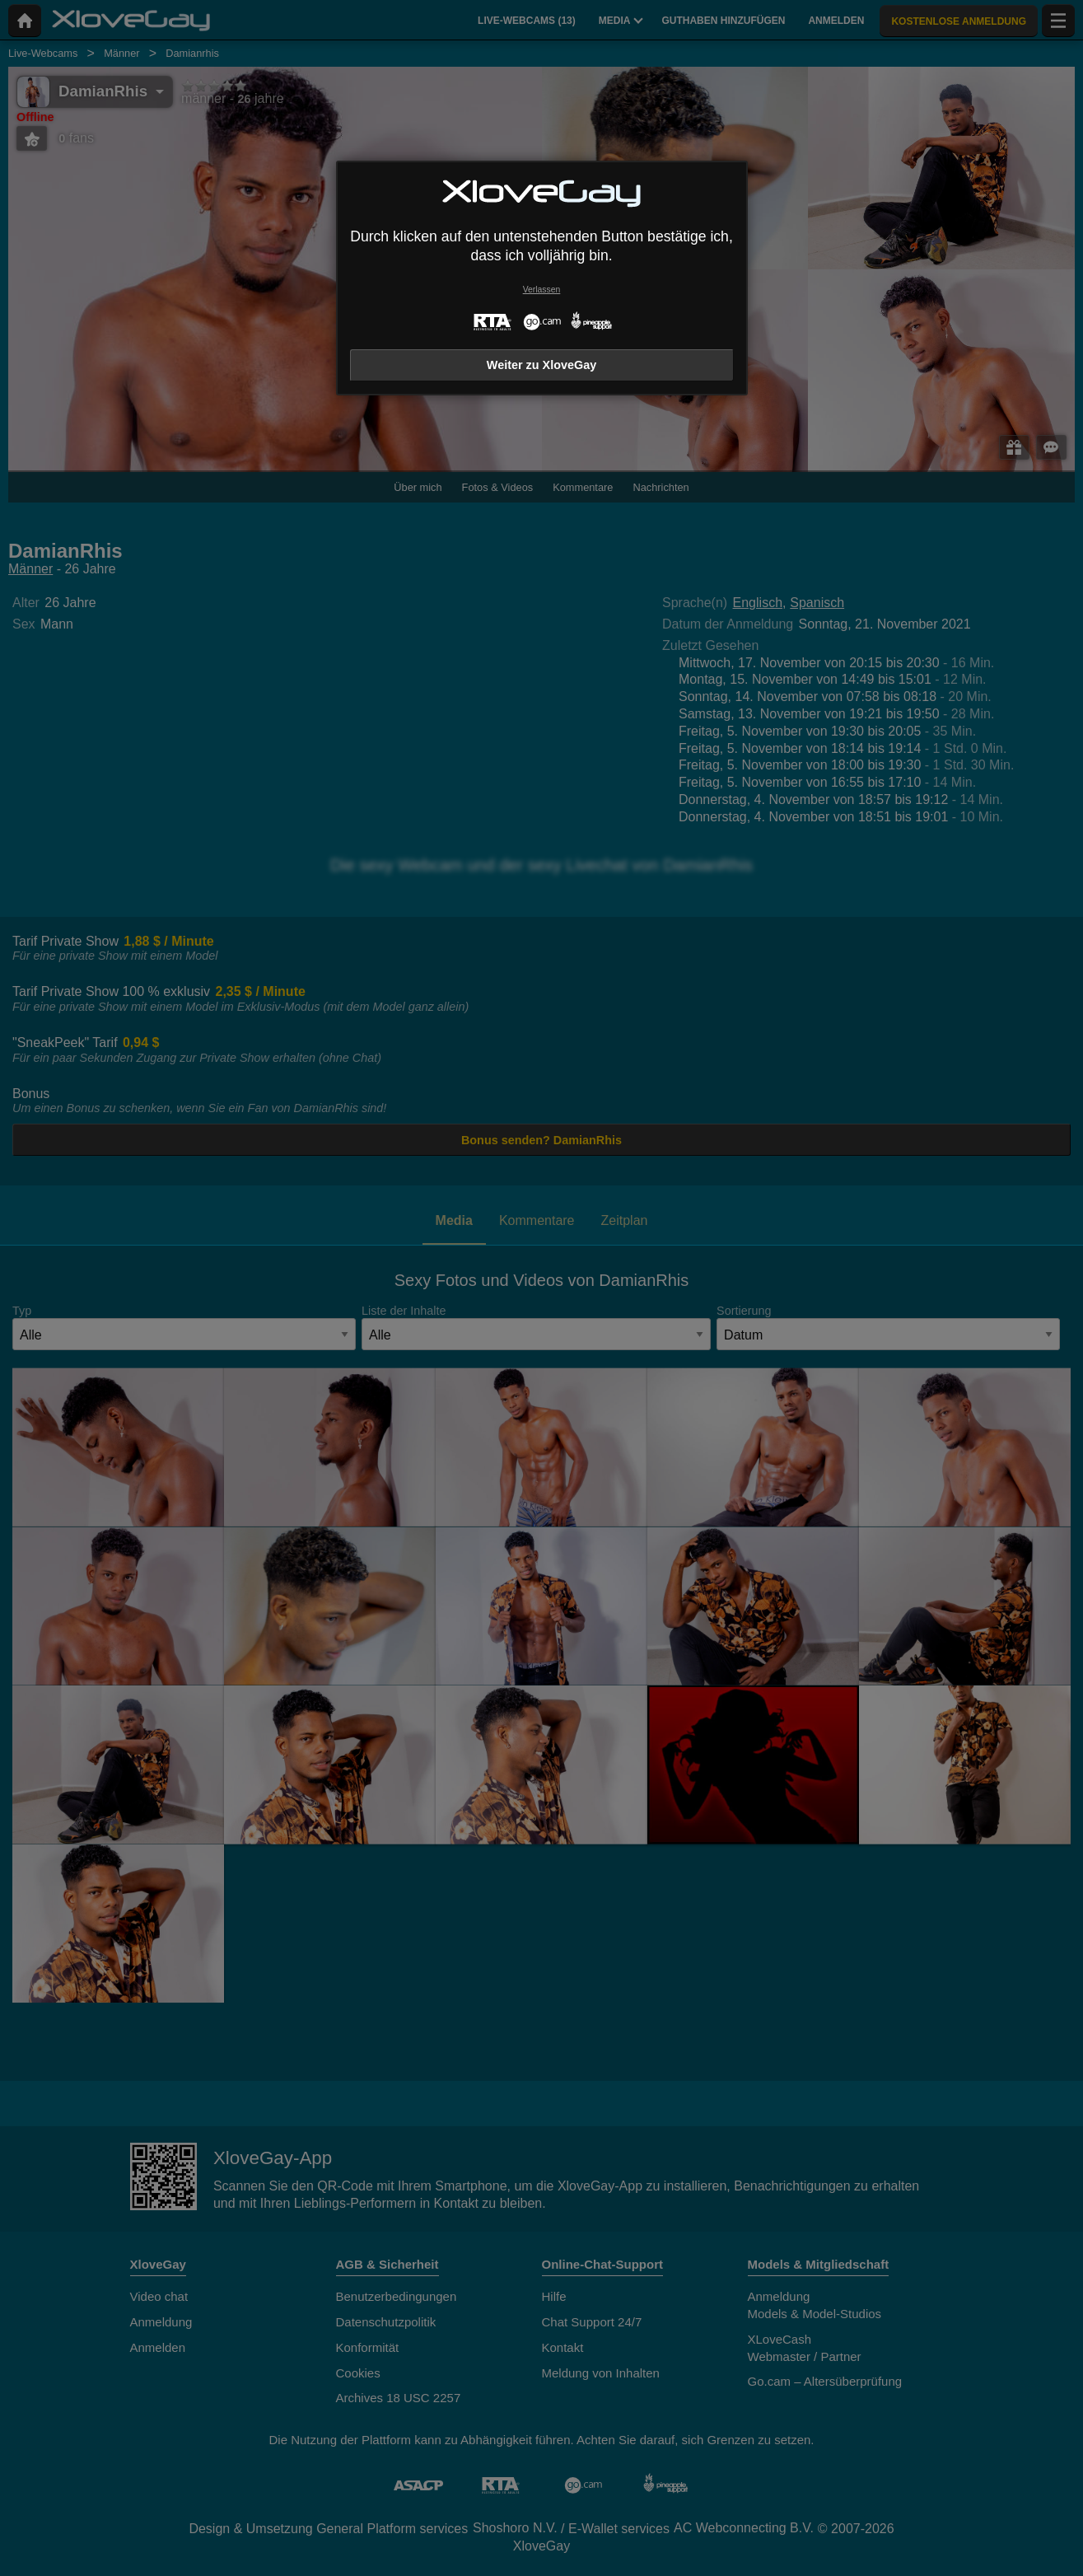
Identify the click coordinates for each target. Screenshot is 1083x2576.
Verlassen (542, 289)
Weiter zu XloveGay (541, 365)
